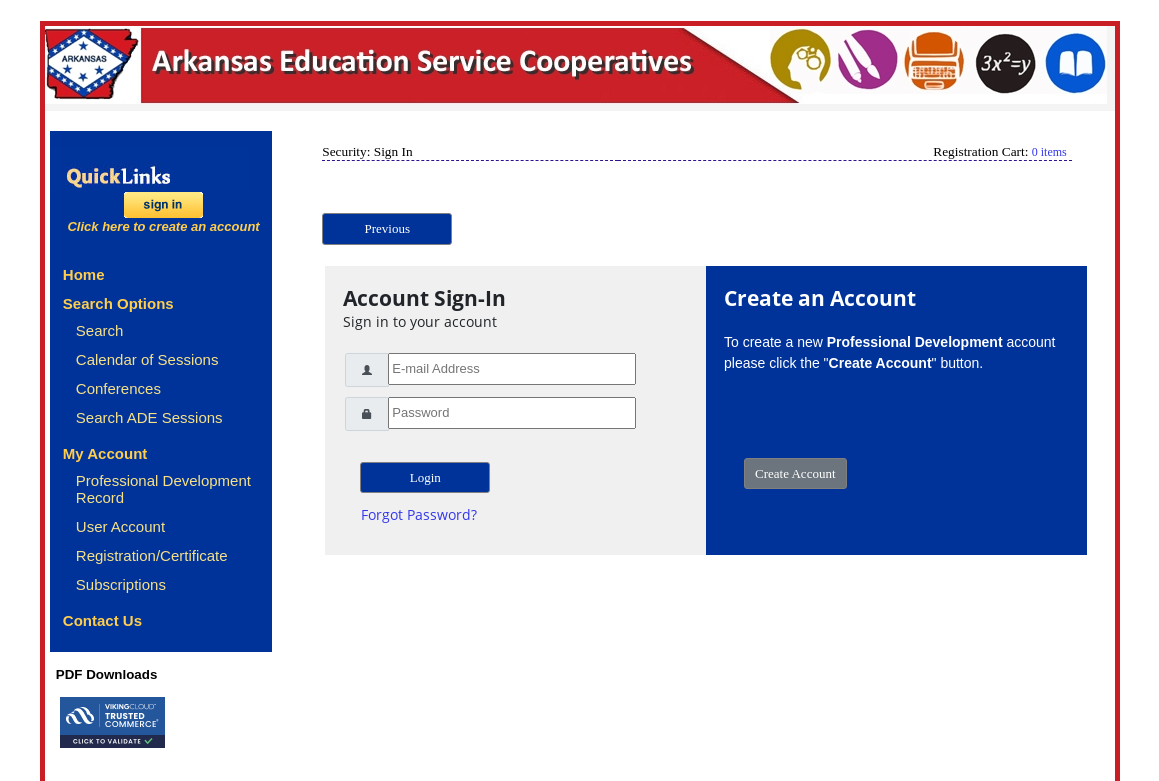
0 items (1049, 152)
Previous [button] (388, 228)
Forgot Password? (419, 514)
